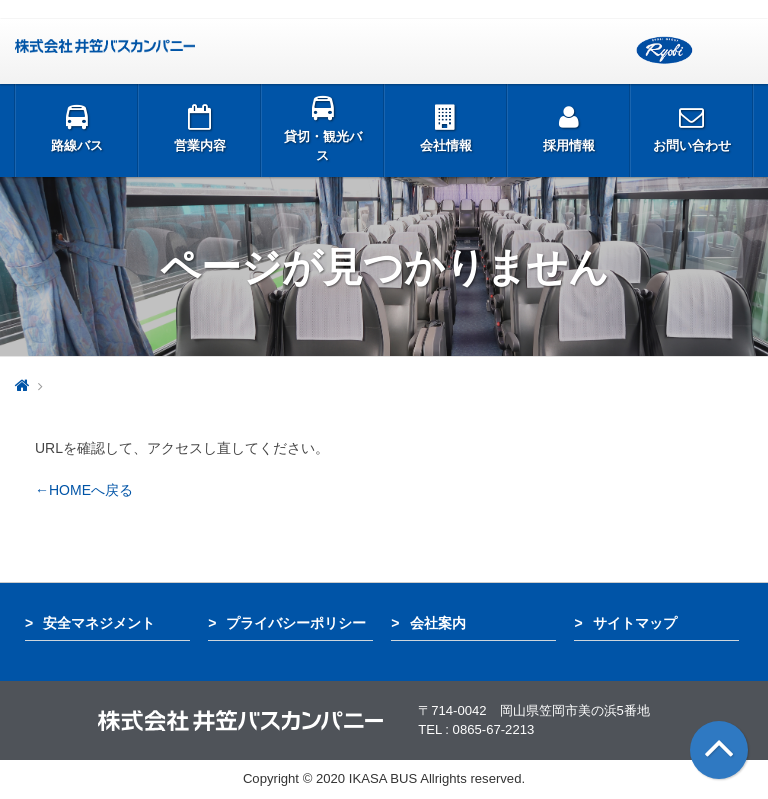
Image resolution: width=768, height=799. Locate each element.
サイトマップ (635, 623)
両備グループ (664, 50)
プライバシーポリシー (296, 623)
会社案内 (438, 623)
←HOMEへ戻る (84, 490)
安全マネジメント (99, 623)
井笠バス (105, 46)
